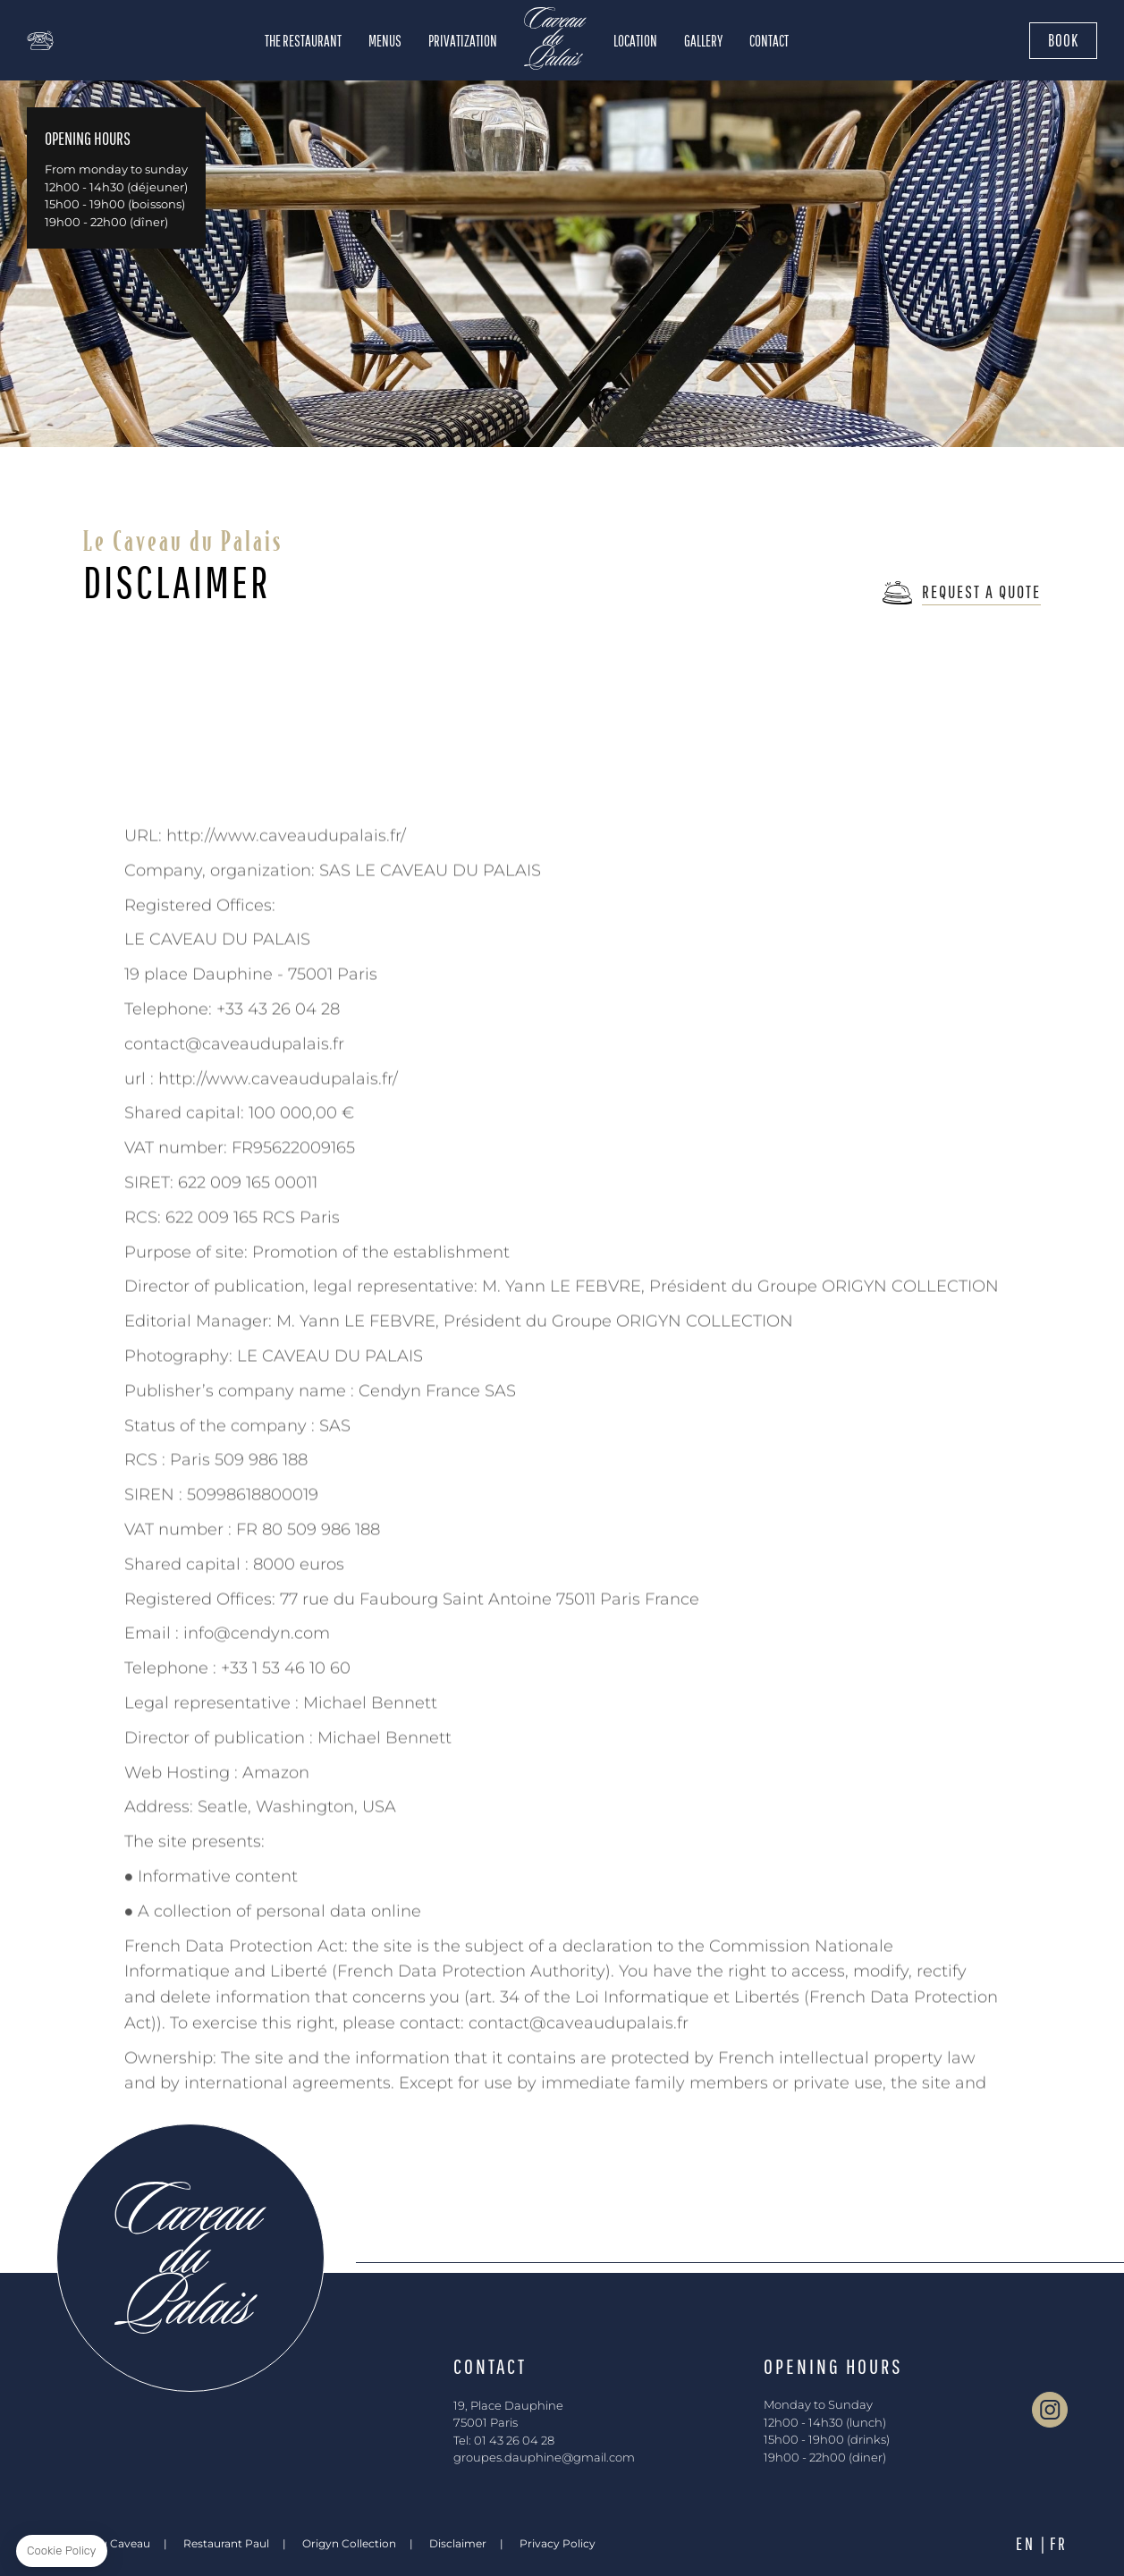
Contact (769, 40)
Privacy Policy (558, 2543)
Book (1063, 40)
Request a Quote (981, 591)
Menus (384, 40)
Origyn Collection (349, 2543)
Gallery (703, 40)
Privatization (462, 40)
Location (635, 40)
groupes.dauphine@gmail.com (544, 2457)
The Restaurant (303, 40)
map (80, 40)
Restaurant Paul (226, 2543)
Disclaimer (457, 2543)
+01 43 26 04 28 (40, 40)
